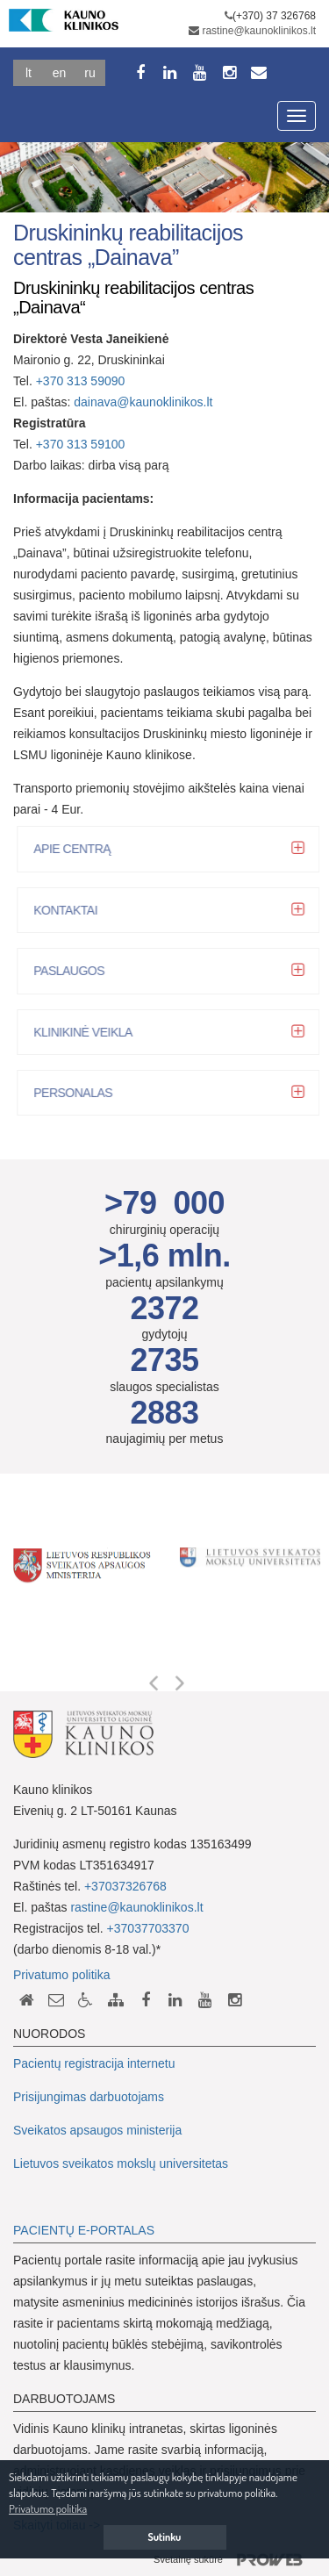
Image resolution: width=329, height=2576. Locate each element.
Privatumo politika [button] (48, 2508)
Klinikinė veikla (88, 1032)
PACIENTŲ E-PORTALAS (83, 2230)
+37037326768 (125, 1886)
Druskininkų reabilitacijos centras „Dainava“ (133, 297)
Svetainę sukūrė (235, 2560)
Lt (28, 73)
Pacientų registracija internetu (94, 2063)
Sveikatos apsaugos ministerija (97, 2130)
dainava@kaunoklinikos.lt (143, 402)
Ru (89, 73)
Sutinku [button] (165, 2537)
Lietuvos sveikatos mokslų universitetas (120, 2163)
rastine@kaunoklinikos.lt (259, 31)
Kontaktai (71, 910)
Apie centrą (77, 849)
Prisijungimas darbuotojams (88, 2097)
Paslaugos (74, 971)
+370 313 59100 (80, 444)
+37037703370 (148, 1928)
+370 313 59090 (80, 381)
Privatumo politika (62, 1975)
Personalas (78, 1093)
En (60, 73)
